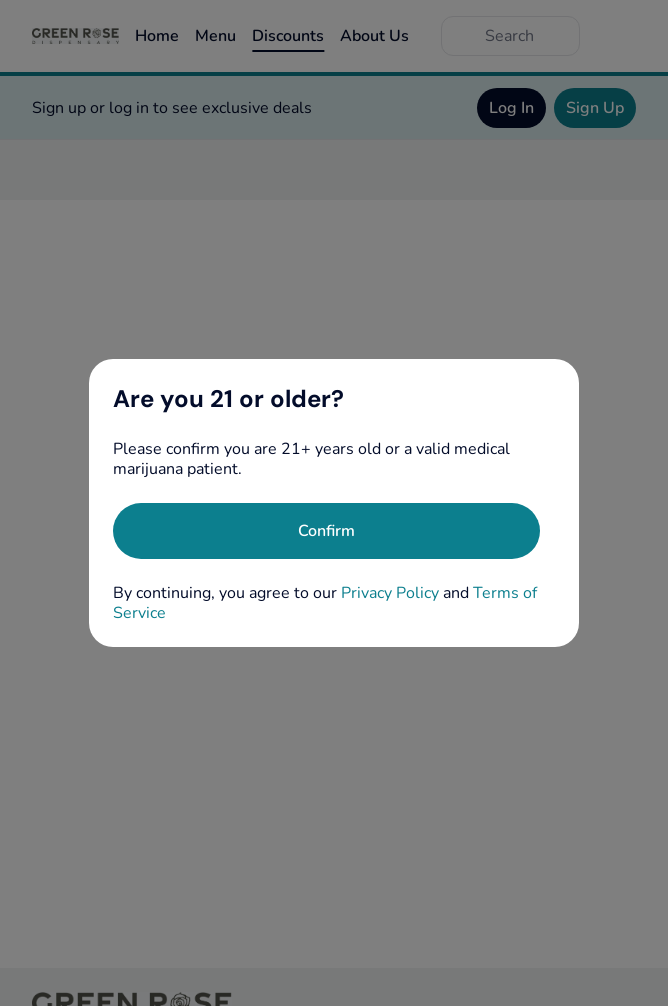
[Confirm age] (326, 531)
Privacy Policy (390, 593)
